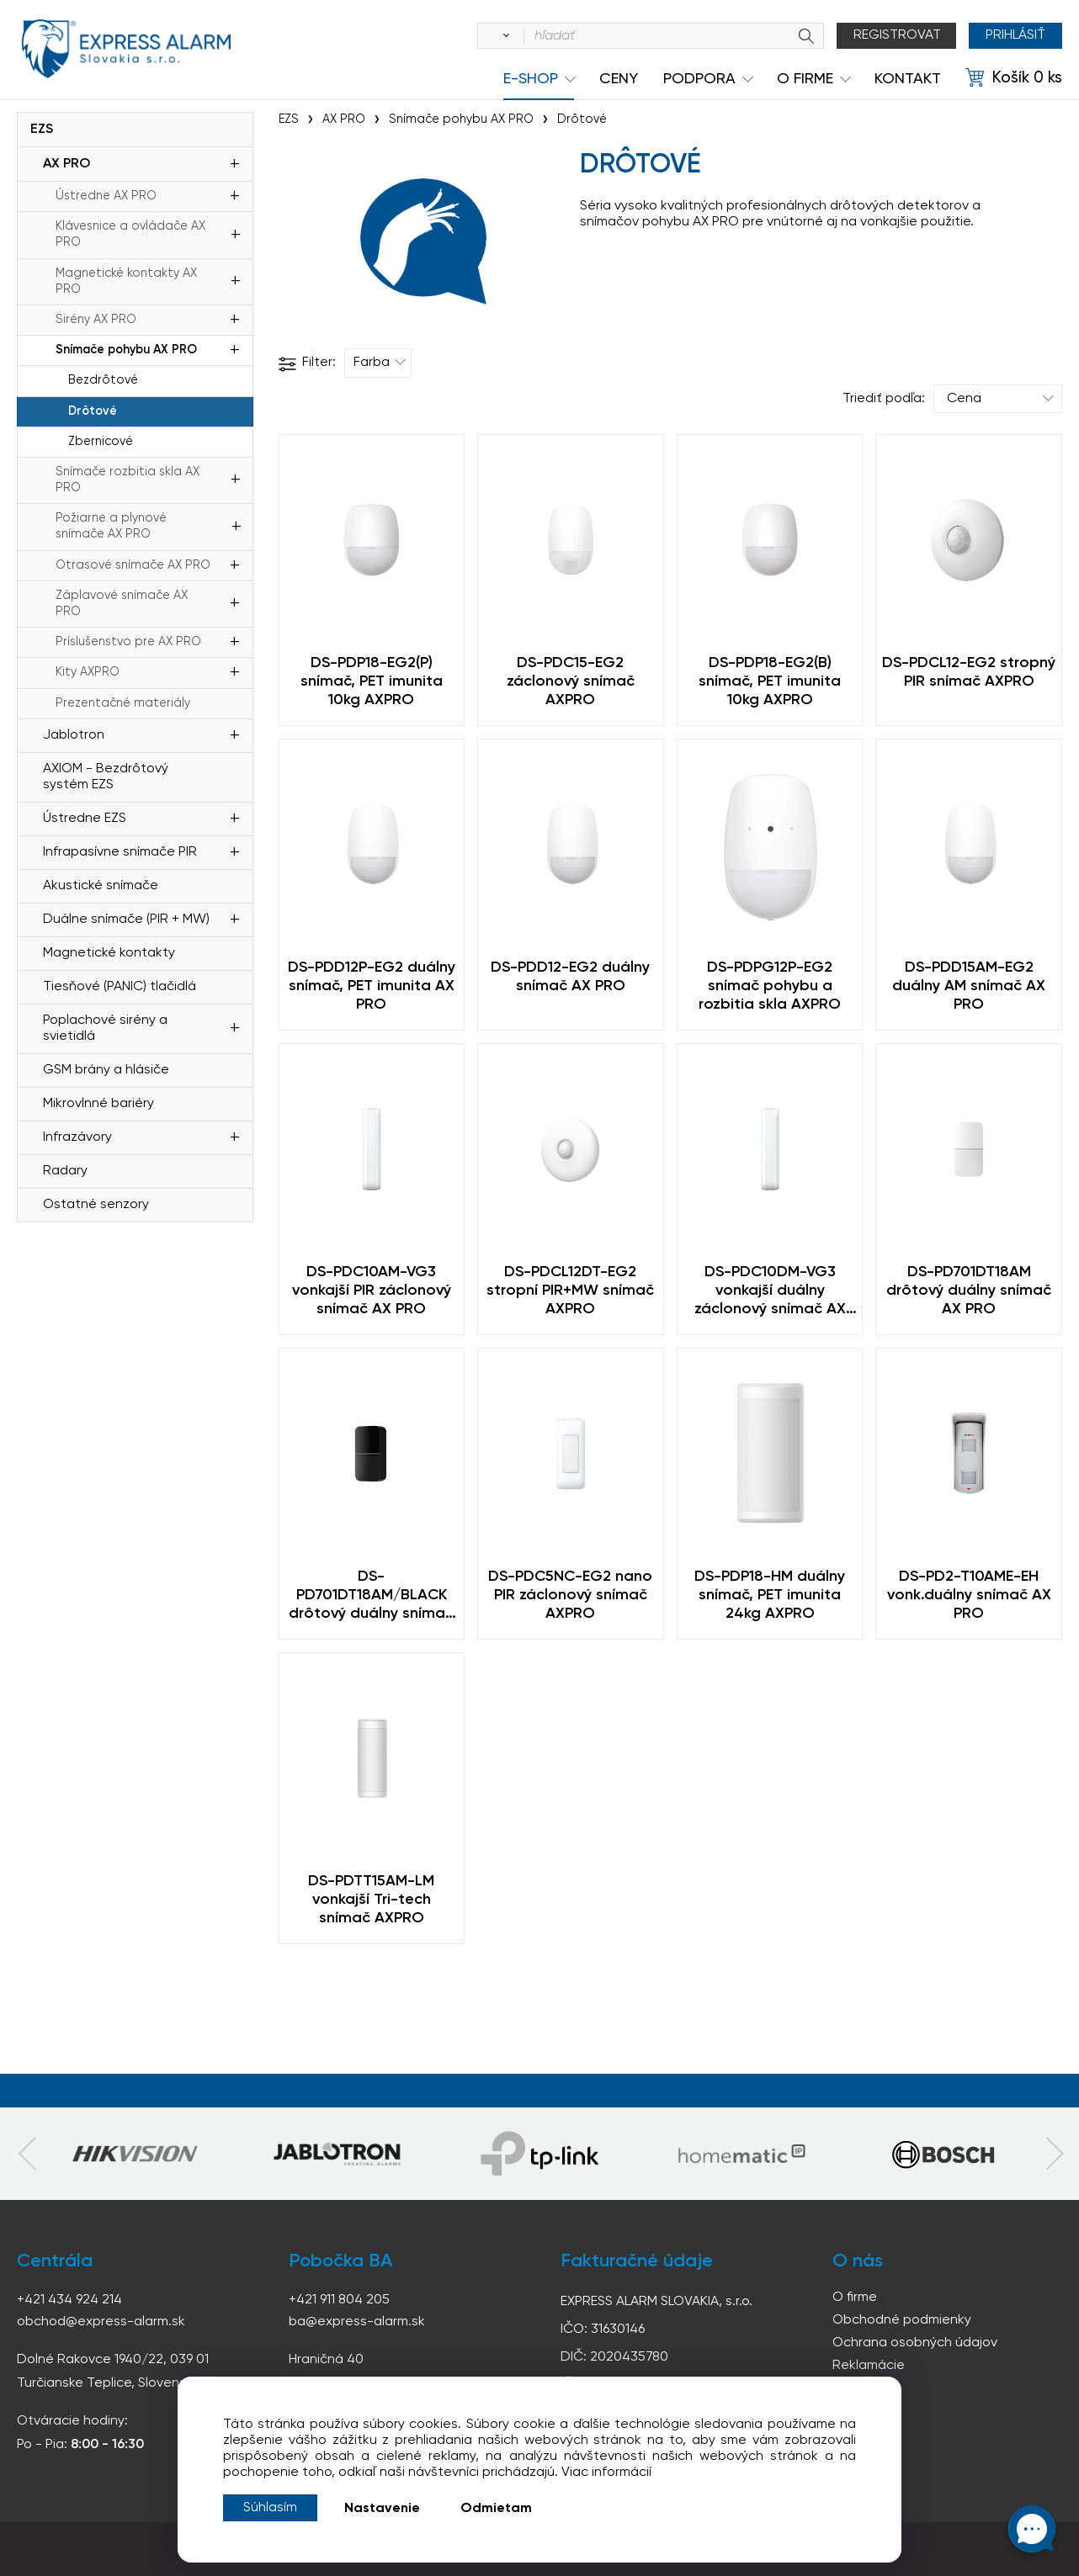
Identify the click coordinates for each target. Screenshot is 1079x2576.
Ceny (618, 79)
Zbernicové (100, 442)
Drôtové (92, 411)
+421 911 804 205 (339, 2300)
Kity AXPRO (88, 672)
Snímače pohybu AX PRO (126, 350)
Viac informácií (606, 2472)
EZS (41, 129)
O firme (854, 2297)
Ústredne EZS (84, 818)
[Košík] (1013, 78)
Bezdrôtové (103, 380)
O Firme (805, 79)
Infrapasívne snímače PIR (120, 852)
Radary (65, 1171)
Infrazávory (77, 1137)
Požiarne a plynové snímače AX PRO (111, 526)
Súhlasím (270, 2508)
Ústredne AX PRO (106, 196)
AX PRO (66, 164)
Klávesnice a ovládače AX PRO (130, 234)
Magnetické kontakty (109, 953)
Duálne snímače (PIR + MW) (126, 919)
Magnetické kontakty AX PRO (126, 281)
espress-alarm (126, 48)
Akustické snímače (100, 886)
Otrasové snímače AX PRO (133, 565)
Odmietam (496, 2508)
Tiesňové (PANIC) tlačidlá (119, 987)
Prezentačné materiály (123, 703)
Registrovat (897, 35)
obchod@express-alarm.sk (101, 2322)
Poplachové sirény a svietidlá (105, 1028)
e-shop (530, 79)
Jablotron (73, 735)
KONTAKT (907, 79)
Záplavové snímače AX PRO (122, 603)
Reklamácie (868, 2365)
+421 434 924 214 (69, 2300)
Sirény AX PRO (96, 320)
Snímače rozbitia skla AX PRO (127, 480)
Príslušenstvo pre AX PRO (128, 642)
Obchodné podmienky (901, 2320)
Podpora (699, 79)
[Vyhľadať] (503, 36)
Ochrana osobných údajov (914, 2343)
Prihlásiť (1015, 35)
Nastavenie (382, 2508)
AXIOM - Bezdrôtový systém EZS (105, 777)
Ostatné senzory (96, 1204)
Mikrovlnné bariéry (98, 1103)
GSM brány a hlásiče (106, 1070)
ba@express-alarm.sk (357, 2322)
